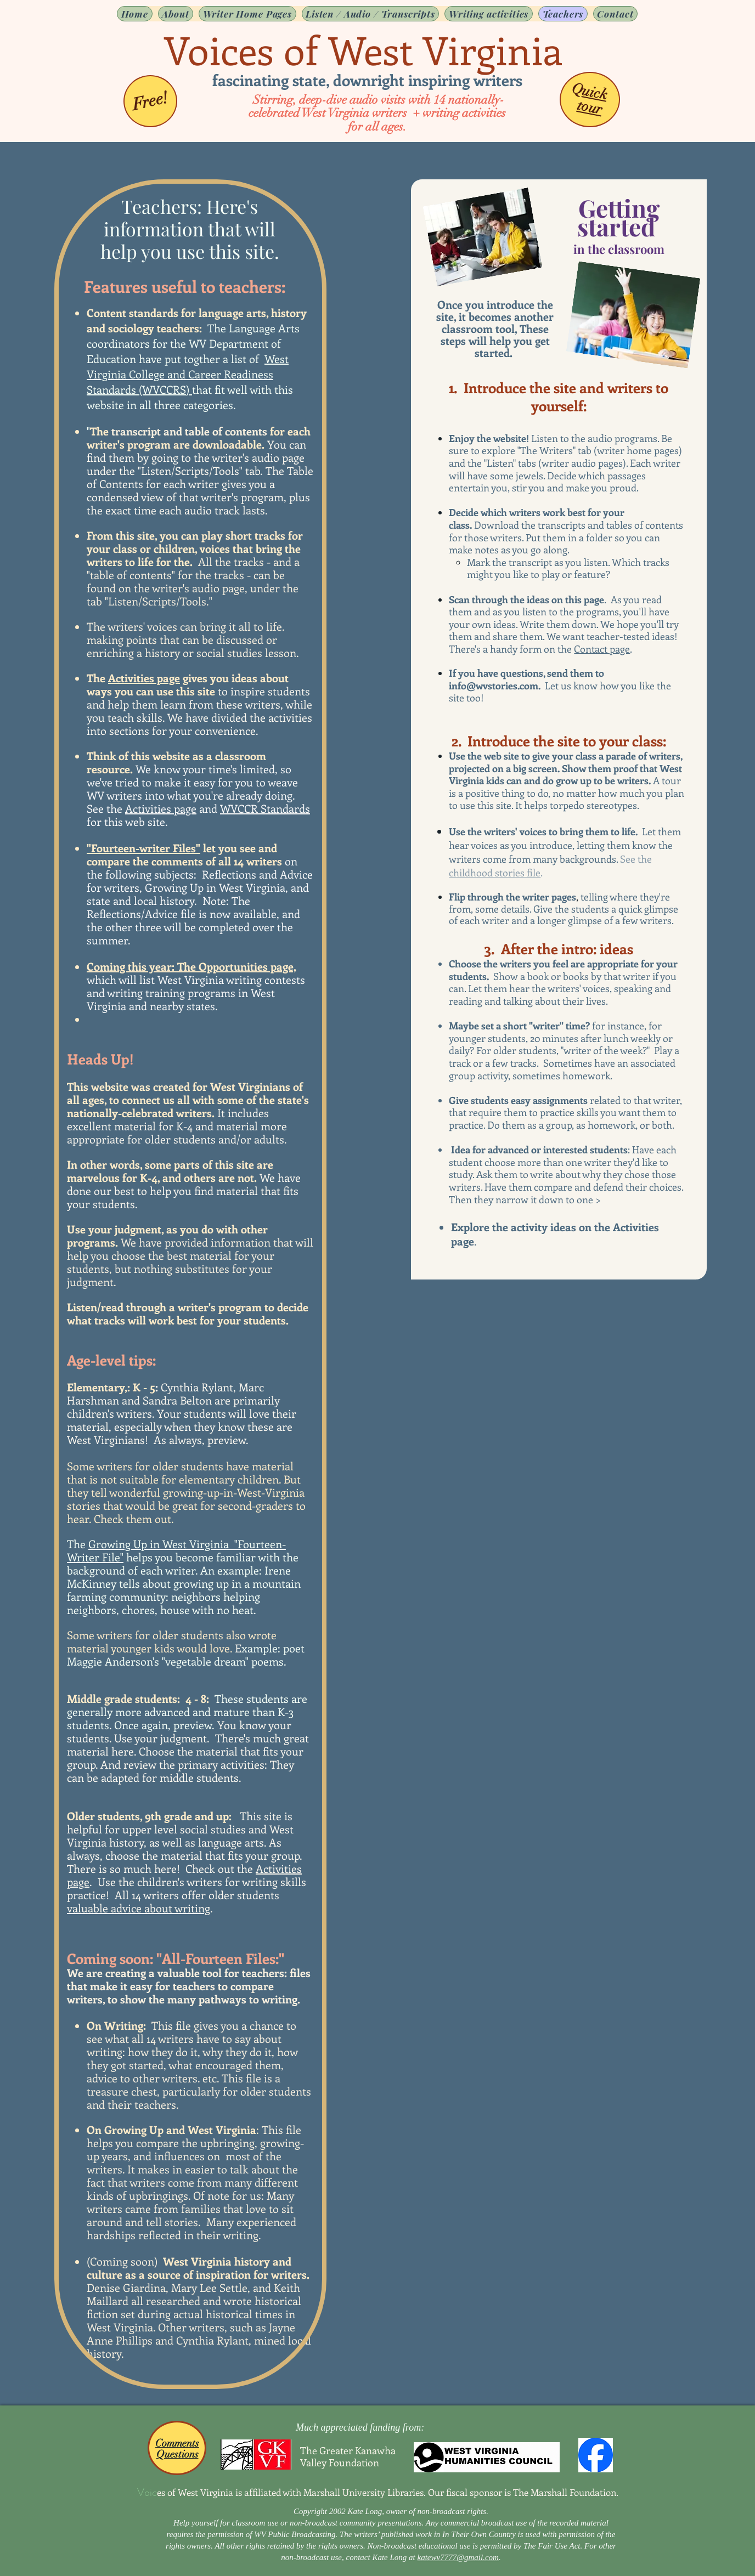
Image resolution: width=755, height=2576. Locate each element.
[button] (247, 13)
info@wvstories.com (493, 685)
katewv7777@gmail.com (458, 2557)
